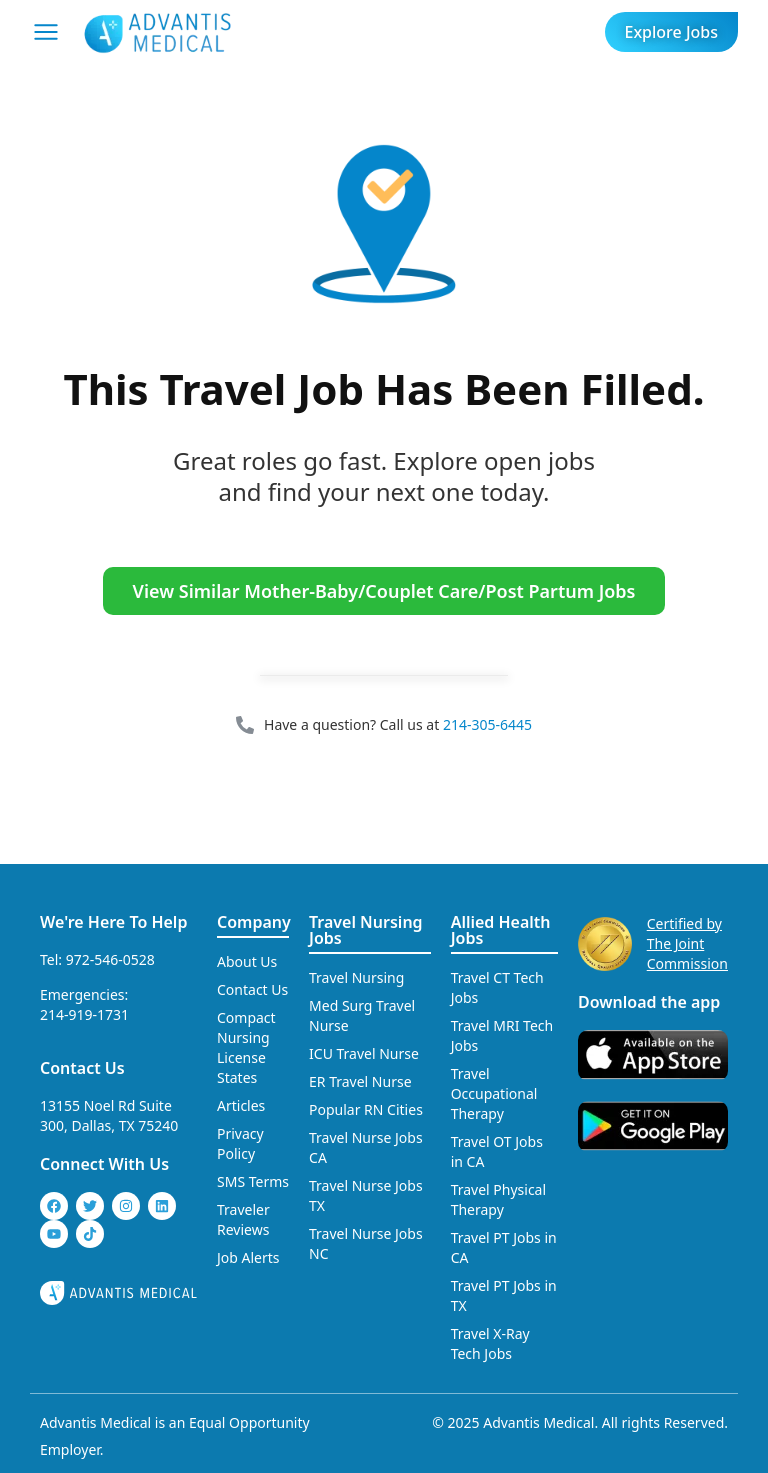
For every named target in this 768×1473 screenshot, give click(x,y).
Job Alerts (248, 1257)
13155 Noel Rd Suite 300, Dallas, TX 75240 (109, 1115)
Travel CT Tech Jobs (497, 987)
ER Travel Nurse (360, 1081)
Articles (241, 1105)
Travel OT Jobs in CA (497, 1151)
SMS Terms (253, 1181)
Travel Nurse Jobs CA (366, 1147)
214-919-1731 (84, 1014)
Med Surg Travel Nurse (362, 1015)
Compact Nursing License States (246, 1047)
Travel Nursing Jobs (366, 930)
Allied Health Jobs (501, 930)
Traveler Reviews (243, 1219)
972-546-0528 (110, 959)
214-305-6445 (487, 724)
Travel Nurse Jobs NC (366, 1243)
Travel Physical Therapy (498, 1199)
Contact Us (82, 1068)
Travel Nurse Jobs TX (366, 1195)
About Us (247, 961)
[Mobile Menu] (46, 32)
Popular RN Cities (366, 1109)
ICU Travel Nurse (364, 1053)
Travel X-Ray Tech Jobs (490, 1343)
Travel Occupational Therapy (494, 1093)
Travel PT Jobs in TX (504, 1295)
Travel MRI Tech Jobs (502, 1035)
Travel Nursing (356, 977)
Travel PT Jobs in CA (504, 1247)
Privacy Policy (240, 1143)
